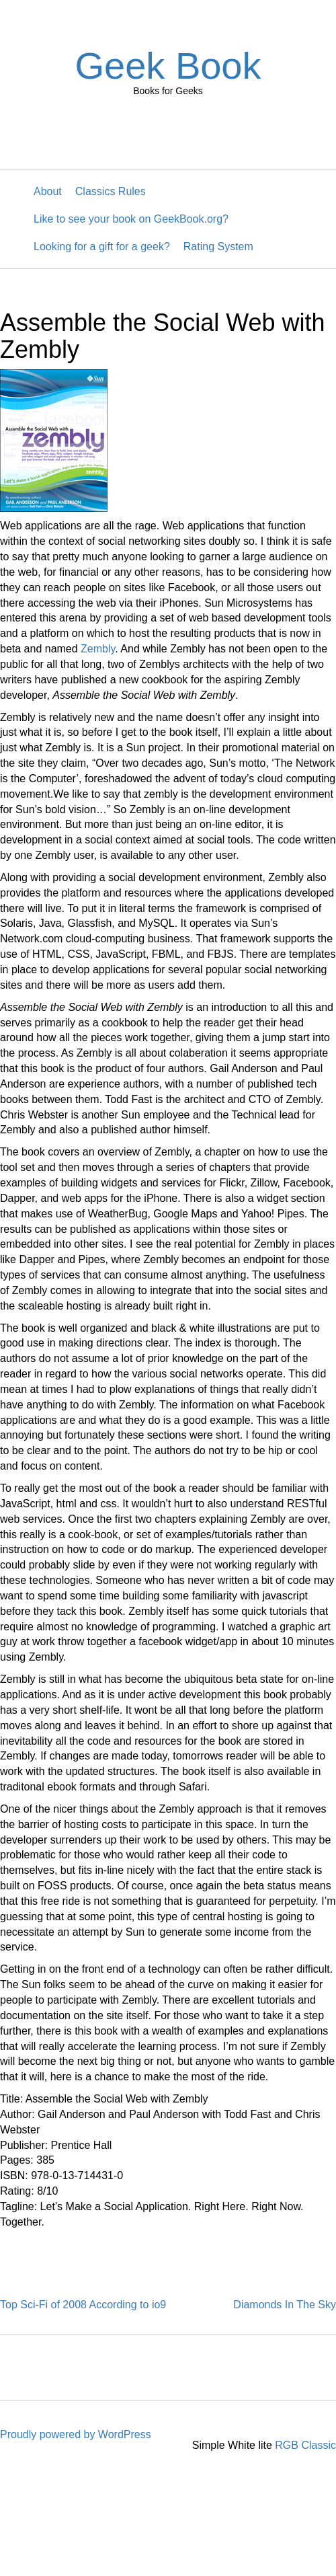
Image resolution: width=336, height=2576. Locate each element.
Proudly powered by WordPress (75, 2434)
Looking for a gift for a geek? (102, 246)
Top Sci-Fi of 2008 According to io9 (83, 2304)
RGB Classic (305, 2445)
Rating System (218, 246)
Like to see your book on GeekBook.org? (131, 219)
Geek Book (168, 65)
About (48, 191)
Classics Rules (110, 191)
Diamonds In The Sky (284, 2304)
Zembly (98, 648)
